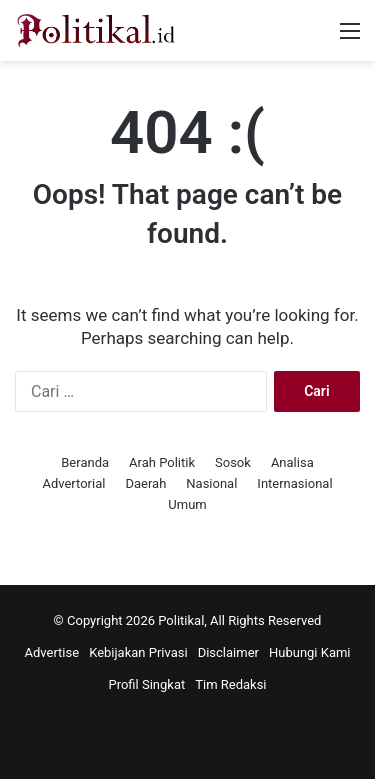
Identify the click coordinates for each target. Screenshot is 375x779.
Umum (187, 504)
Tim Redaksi (230, 684)
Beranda (85, 462)
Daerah (145, 483)
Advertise (51, 652)
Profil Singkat (146, 684)
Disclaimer (228, 652)
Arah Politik (162, 462)
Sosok (233, 462)
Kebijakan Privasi (138, 652)
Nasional (211, 483)
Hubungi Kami (310, 652)
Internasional (294, 483)
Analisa (292, 462)
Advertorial (73, 483)
